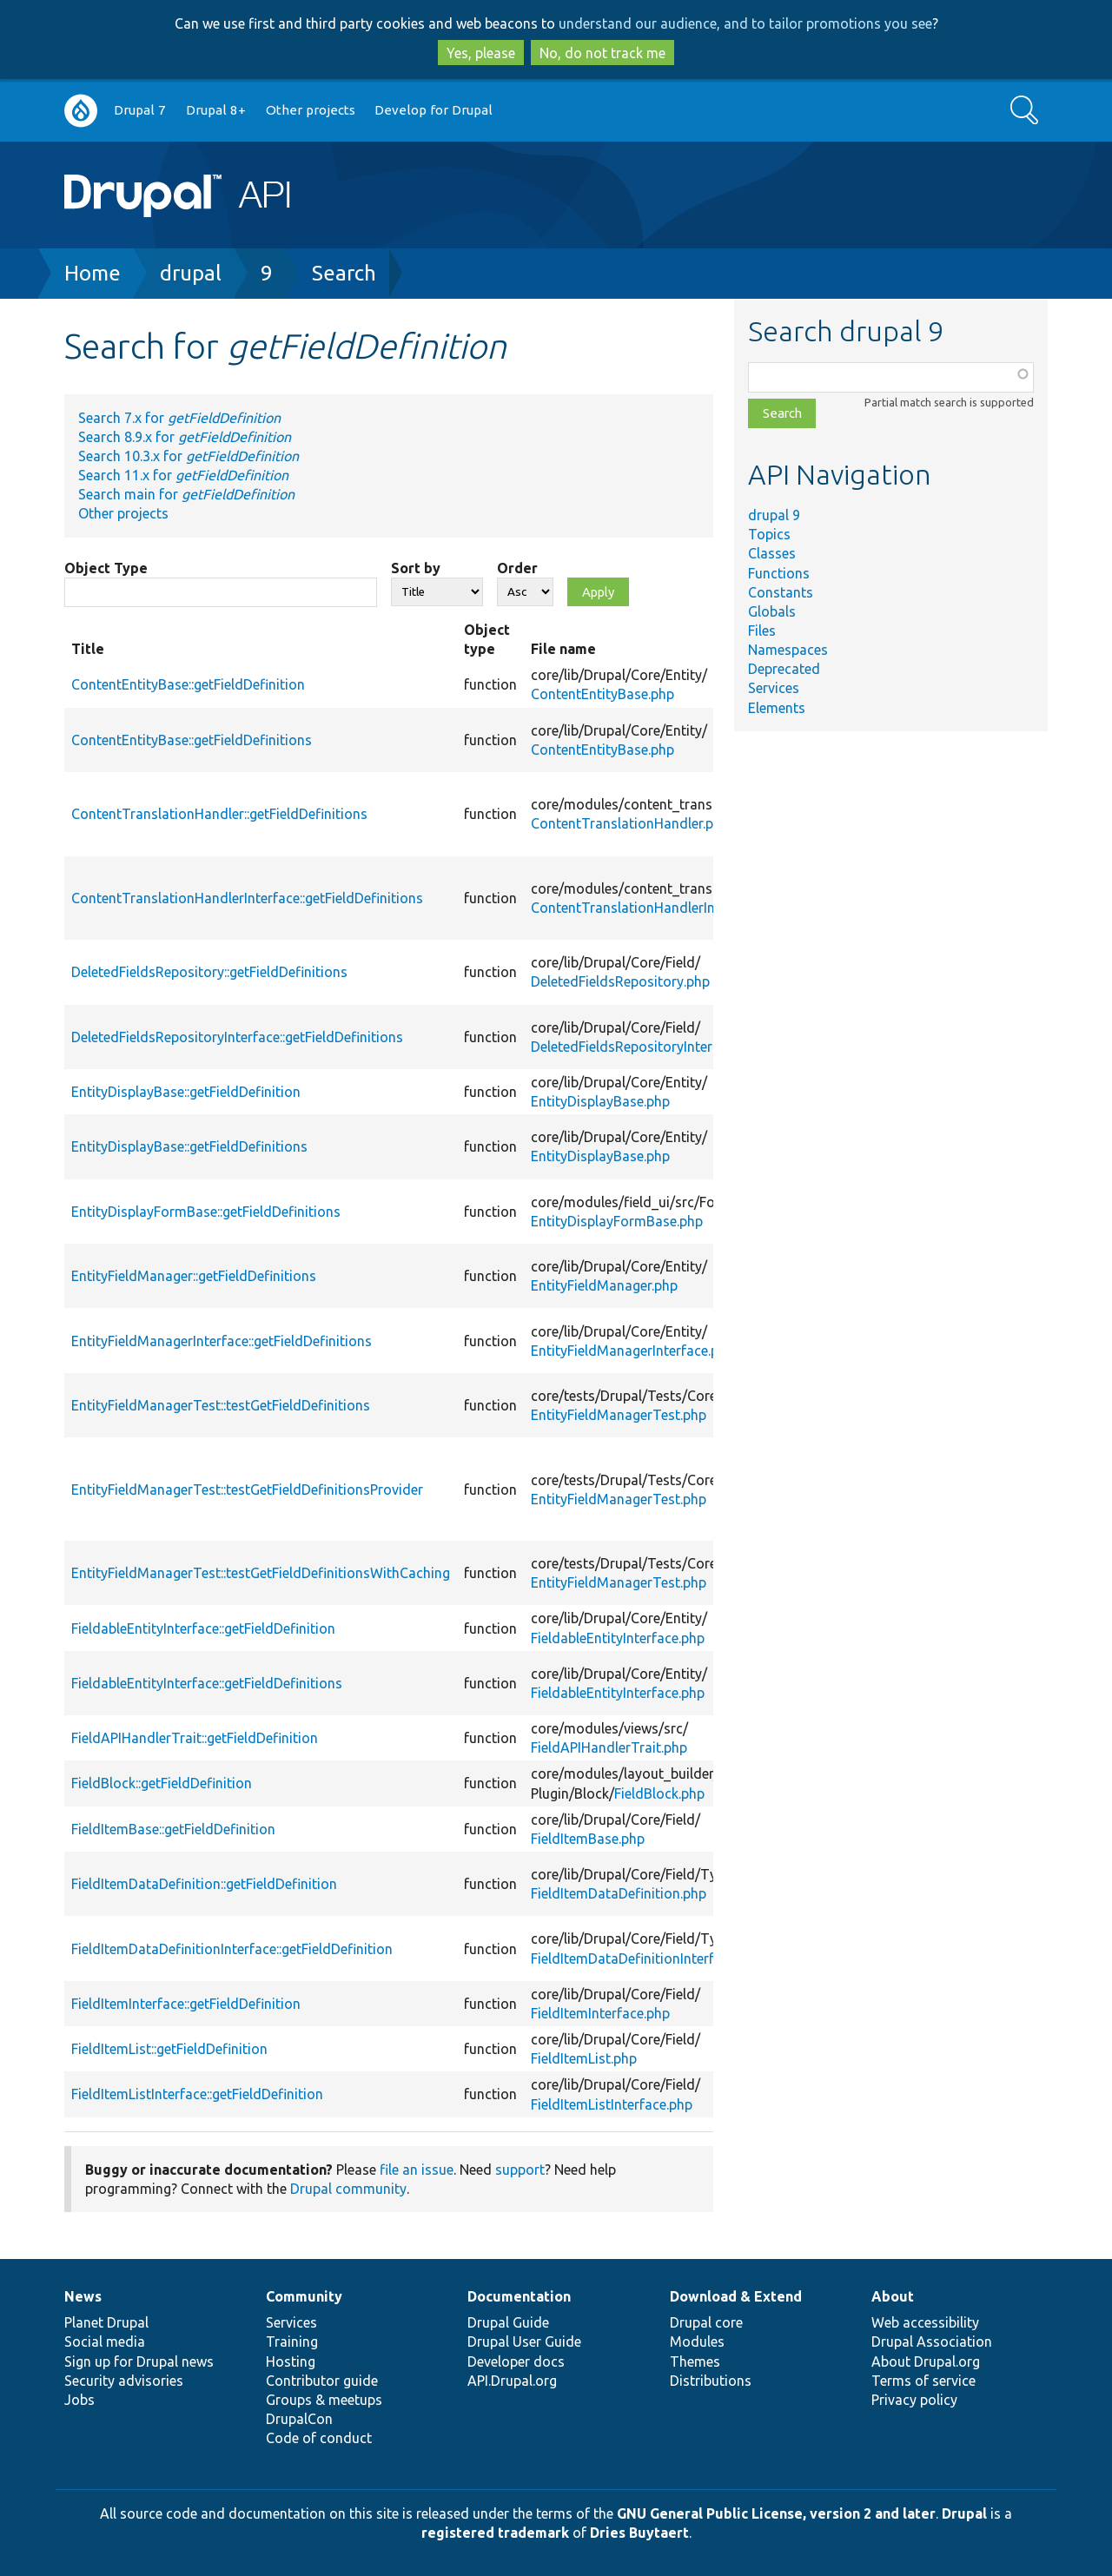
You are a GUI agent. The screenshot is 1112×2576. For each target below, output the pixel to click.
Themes (695, 2361)
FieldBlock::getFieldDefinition (161, 1783)
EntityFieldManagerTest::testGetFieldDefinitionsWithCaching (260, 1573)
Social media (104, 2341)
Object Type (106, 568)
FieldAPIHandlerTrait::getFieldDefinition (194, 1738)
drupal (191, 273)
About (892, 2296)
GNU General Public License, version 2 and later (776, 2513)
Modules (697, 2341)
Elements (776, 708)
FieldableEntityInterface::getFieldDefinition (203, 1628)
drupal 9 (774, 515)
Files (762, 630)
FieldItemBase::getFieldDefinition (173, 1829)
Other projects (310, 109)
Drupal (964, 2513)
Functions (779, 573)
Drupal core (706, 2322)
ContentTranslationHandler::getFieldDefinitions (219, 814)
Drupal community (348, 2188)
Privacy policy (914, 2400)
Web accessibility (925, 2322)
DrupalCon (299, 2419)
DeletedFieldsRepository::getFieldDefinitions (209, 972)
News (83, 2296)
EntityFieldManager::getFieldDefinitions (193, 1276)
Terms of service (923, 2380)
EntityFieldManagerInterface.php (632, 1350)
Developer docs (516, 2361)
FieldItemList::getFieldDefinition (169, 2049)
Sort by (415, 568)
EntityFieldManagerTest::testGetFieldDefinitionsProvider (247, 1489)
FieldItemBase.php (588, 1838)
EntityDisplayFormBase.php (617, 1221)
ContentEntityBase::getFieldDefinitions (191, 740)
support (520, 2169)
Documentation (519, 2296)
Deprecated (784, 669)
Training (292, 2341)
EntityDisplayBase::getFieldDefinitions (189, 1146)
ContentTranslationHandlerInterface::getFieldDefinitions (247, 898)
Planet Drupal (106, 2322)
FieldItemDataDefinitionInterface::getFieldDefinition (232, 1949)
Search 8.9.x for (184, 437)
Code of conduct (319, 2438)
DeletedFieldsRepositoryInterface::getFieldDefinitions (237, 1037)
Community (304, 2296)
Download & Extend (736, 2296)
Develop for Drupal (433, 109)
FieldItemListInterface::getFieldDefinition (197, 2094)
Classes (772, 553)
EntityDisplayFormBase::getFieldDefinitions (206, 1211)
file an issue (416, 2169)
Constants (780, 592)
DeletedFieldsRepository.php (620, 981)
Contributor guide (322, 2380)
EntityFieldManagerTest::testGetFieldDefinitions (220, 1405)
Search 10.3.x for (188, 456)
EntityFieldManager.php (604, 1285)
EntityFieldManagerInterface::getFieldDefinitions (221, 1341)
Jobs (79, 2400)
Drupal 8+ (216, 109)
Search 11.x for (183, 475)
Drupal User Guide (524, 2341)
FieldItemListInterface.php (611, 2104)
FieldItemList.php (584, 2058)
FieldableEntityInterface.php (618, 1638)
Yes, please (481, 53)
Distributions (710, 2380)
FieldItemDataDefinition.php (618, 1893)
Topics (769, 534)
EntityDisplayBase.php (600, 1101)
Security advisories (123, 2380)
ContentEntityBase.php (602, 694)
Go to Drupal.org (80, 110)
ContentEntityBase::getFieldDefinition (188, 684)
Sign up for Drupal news (139, 2361)
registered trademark (495, 2532)
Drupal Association (931, 2341)
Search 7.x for (179, 418)
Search (344, 273)
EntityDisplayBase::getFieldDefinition (186, 1092)
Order (517, 568)
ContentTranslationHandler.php (630, 823)
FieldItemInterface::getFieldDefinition (186, 2003)
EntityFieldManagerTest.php (618, 1415)
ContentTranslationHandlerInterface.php (658, 907)
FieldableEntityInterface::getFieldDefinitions (206, 1683)
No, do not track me (602, 53)
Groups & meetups (324, 2400)
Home (92, 273)
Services (773, 688)
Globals (772, 611)
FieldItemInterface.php (600, 2013)
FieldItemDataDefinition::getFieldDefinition (204, 1884)
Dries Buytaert (639, 2532)
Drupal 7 (140, 109)
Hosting (290, 2361)
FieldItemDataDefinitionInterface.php (646, 1958)
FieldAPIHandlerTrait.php (609, 1747)
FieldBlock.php (659, 1793)
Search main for (186, 494)
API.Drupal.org (512, 2380)
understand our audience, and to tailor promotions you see (745, 23)
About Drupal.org (925, 2361)
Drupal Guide (508, 2322)
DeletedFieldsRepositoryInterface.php (648, 1046)
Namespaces (788, 649)
